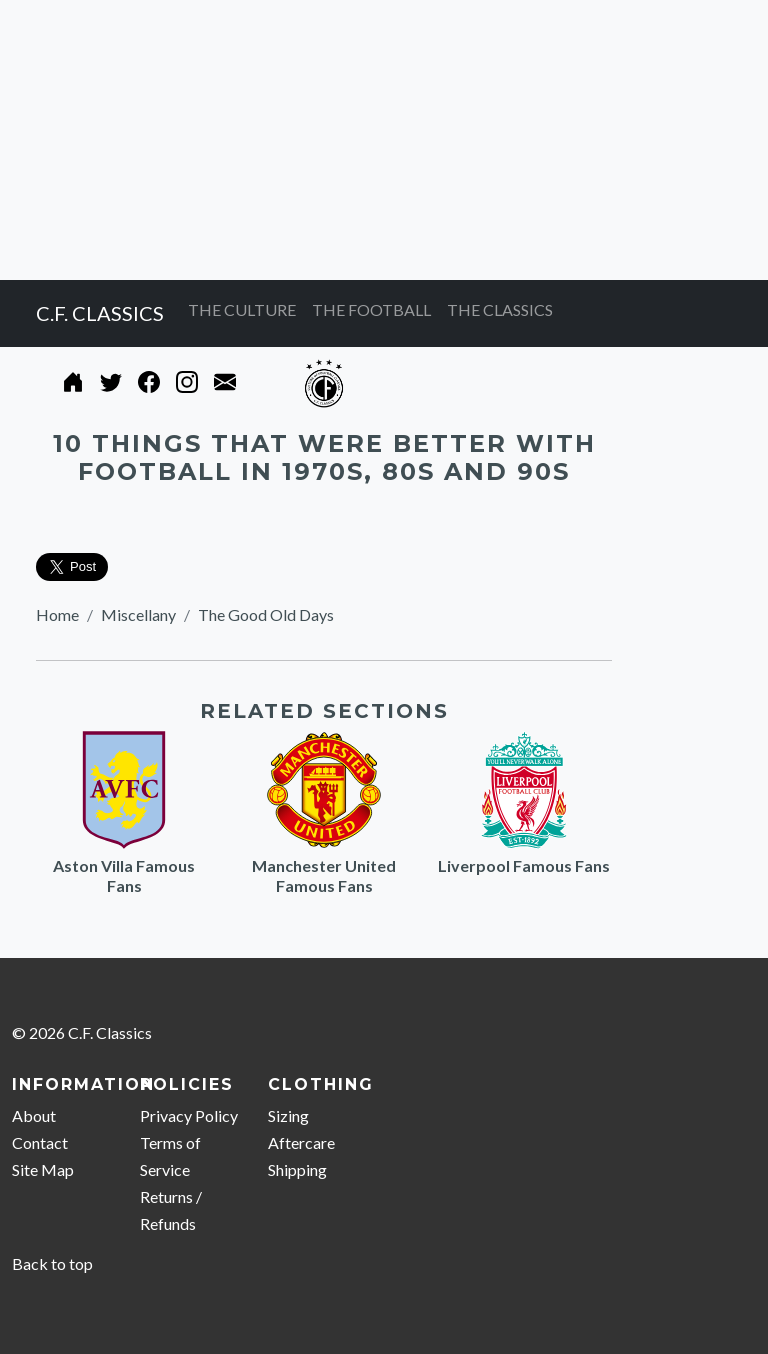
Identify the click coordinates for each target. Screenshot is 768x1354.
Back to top (52, 1263)
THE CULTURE (242, 309)
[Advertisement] (384, 140)
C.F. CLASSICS (100, 313)
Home (57, 614)
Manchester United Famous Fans (324, 875)
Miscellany (138, 614)
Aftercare (301, 1142)
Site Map (43, 1169)
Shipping (297, 1169)
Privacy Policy (189, 1115)
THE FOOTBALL (371, 309)
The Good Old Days (266, 614)
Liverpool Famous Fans (524, 865)
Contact (40, 1142)
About (34, 1115)
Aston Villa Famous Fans (124, 875)
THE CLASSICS (500, 309)
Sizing (288, 1115)
